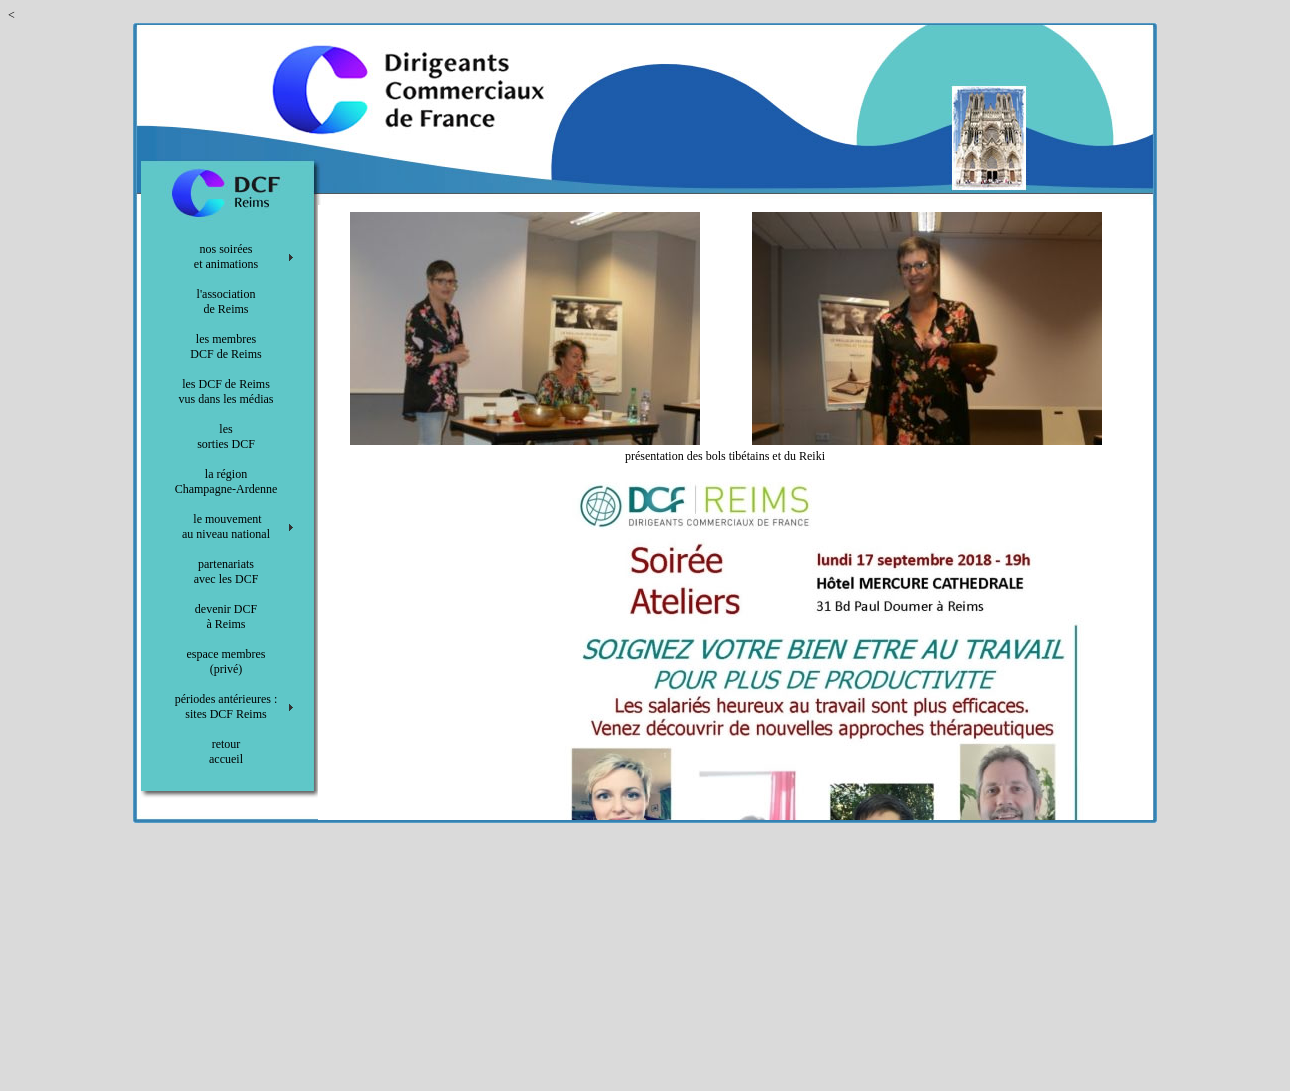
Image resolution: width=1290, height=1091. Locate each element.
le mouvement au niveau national (226, 526)
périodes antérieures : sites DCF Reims (226, 706)
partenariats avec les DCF (226, 571)
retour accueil (226, 751)
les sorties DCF (226, 436)
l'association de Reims (226, 301)
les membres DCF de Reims (225, 346)
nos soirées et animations (226, 256)
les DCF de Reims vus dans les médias (226, 391)
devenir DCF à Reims (226, 616)
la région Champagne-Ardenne (226, 481)
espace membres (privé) (226, 661)
